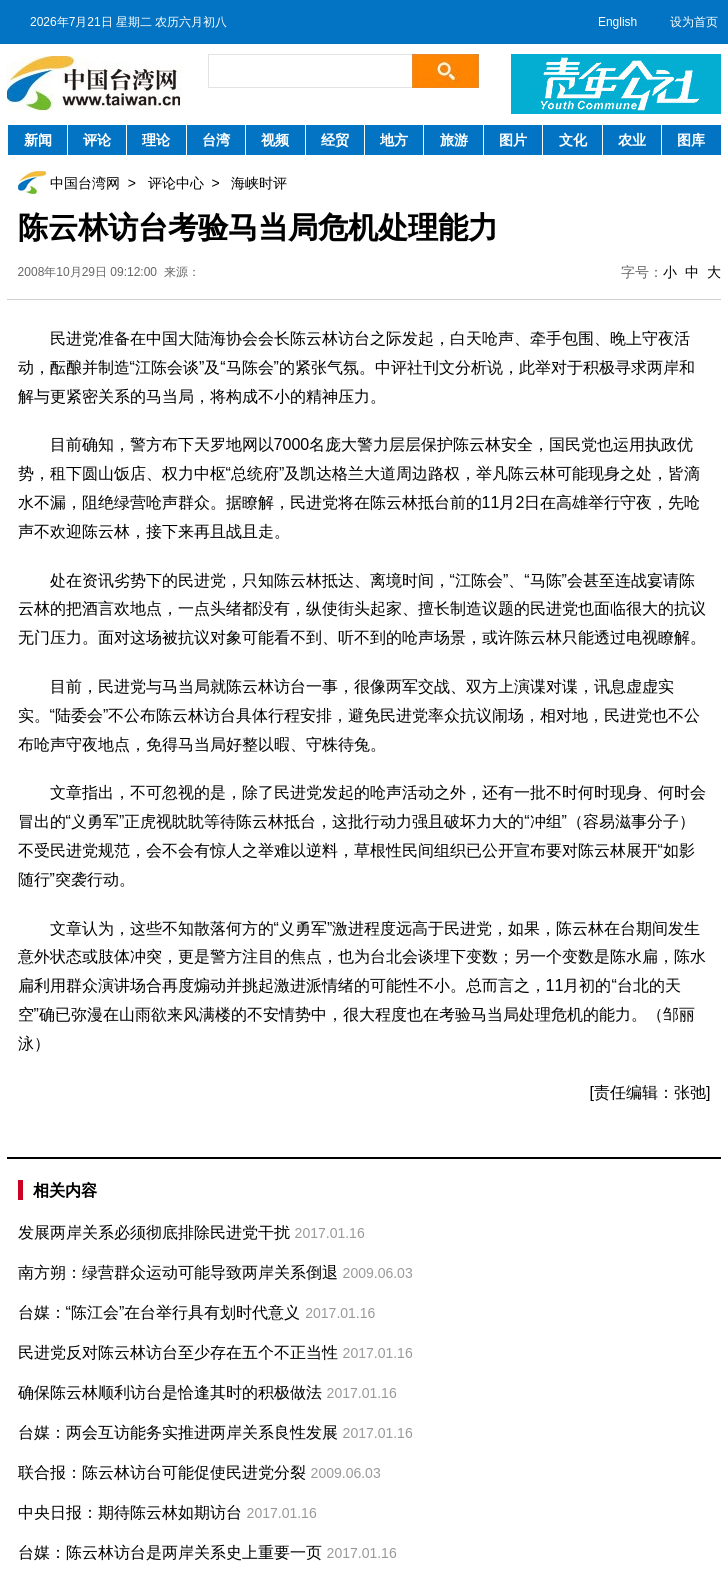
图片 (513, 140)
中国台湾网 (85, 183)
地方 (394, 140)
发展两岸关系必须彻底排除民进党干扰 (154, 1232)
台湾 (216, 140)
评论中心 (176, 183)
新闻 (38, 140)
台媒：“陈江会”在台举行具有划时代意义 (159, 1312)
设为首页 (694, 22)
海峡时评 (259, 183)
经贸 (335, 140)
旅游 (454, 140)
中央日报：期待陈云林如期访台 (130, 1512)
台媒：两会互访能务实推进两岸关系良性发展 (178, 1432)
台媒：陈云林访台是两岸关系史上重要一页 (170, 1552)
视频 (275, 140)
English (617, 22)
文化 (573, 140)
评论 (97, 140)
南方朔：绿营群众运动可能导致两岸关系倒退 (178, 1272)
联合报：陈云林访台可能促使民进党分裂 (162, 1472)
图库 (691, 140)
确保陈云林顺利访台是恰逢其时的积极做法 (170, 1392)
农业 (632, 140)
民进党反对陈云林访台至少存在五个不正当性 (178, 1352)
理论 (156, 140)
